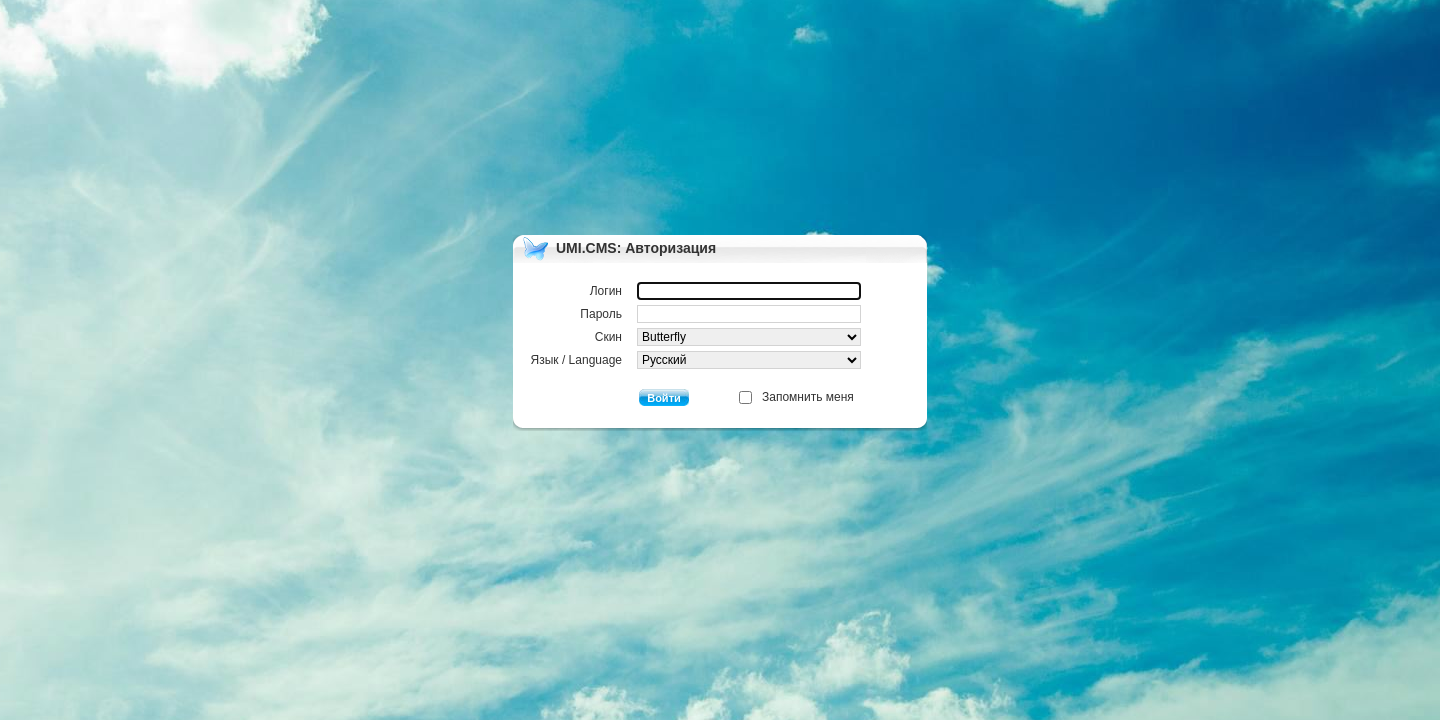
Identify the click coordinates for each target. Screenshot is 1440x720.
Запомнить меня (808, 397)
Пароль (720, 314)
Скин (728, 337)
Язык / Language (696, 360)
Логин (725, 291)
